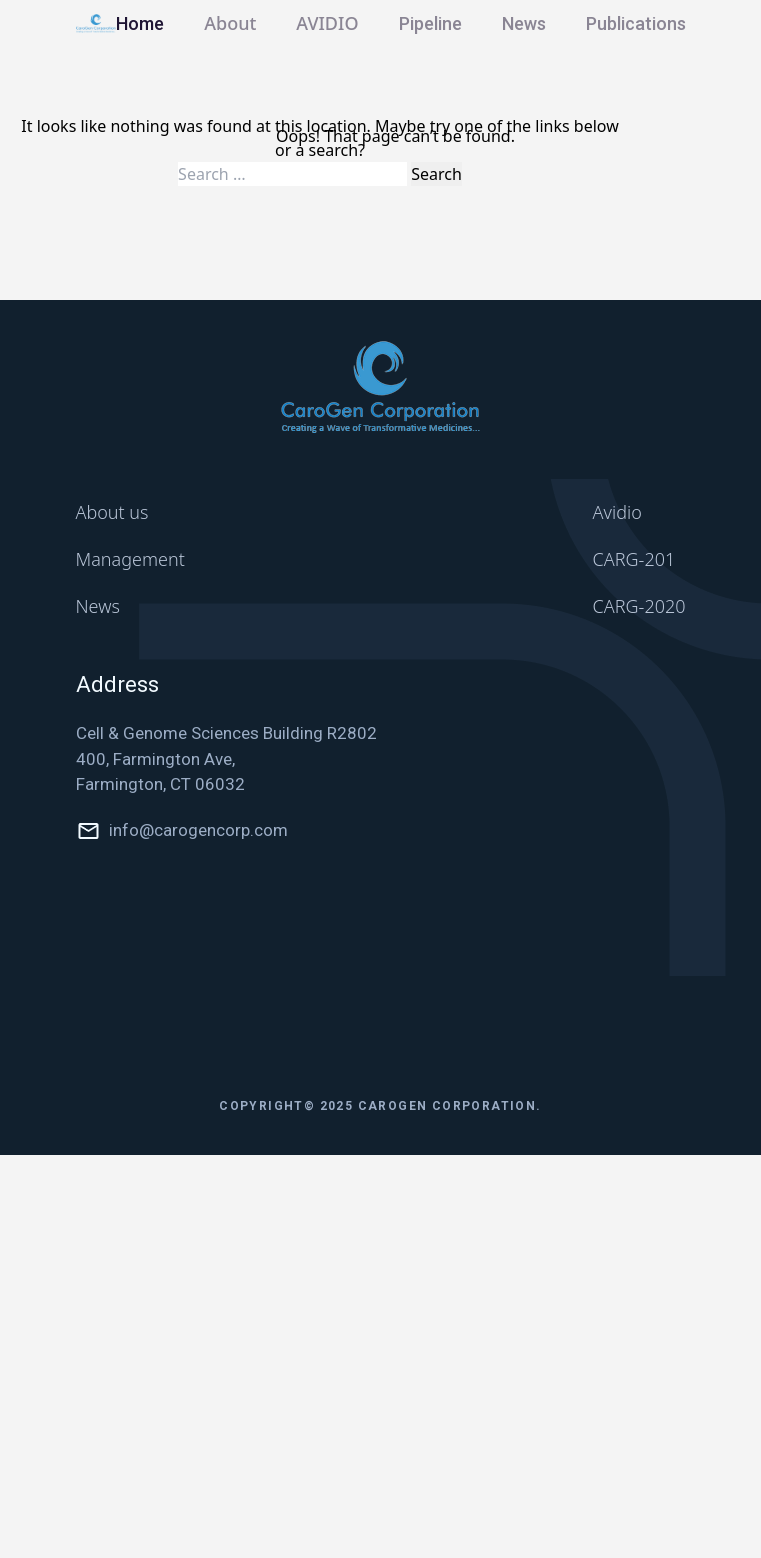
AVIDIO (327, 23)
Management (130, 559)
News (524, 23)
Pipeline (430, 23)
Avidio (617, 512)
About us (112, 512)
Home (140, 23)
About (230, 23)
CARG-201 (634, 559)
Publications (636, 23)
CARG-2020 (639, 606)
